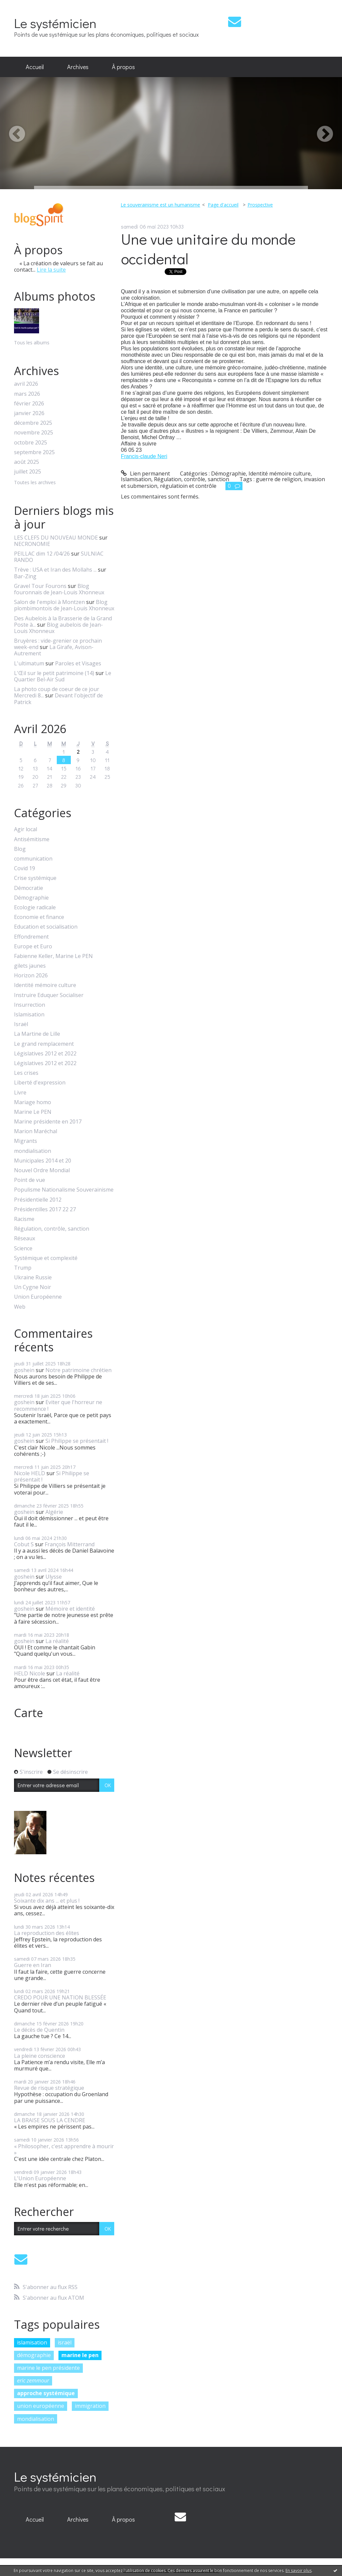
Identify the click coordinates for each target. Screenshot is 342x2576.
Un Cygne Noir (32, 1287)
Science (23, 1248)
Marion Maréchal (35, 1131)
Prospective (260, 205)
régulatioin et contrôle (188, 486)
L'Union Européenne (40, 2178)
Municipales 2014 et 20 (42, 1161)
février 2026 (29, 403)
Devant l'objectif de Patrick (58, 698)
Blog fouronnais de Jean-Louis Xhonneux (59, 589)
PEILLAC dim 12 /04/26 (42, 553)
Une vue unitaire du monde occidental (208, 248)
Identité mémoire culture (45, 985)
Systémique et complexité (45, 1258)
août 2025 (26, 462)
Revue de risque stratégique (49, 2087)
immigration (90, 2405)
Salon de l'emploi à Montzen (49, 602)
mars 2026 (27, 394)
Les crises (26, 1073)
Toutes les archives (35, 483)
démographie (34, 2355)
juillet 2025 (27, 471)
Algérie (54, 1512)
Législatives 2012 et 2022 (45, 1053)
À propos (123, 67)
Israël (21, 1024)
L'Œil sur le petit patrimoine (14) (54, 673)
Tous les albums (31, 342)
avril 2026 (26, 384)
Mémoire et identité (70, 1608)
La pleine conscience (39, 2055)
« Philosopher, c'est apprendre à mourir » (64, 2149)
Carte (28, 1712)
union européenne (40, 2405)
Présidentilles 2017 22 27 (45, 1209)
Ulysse (53, 1576)
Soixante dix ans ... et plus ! (46, 1900)
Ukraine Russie (33, 1277)
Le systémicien (55, 23)
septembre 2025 (34, 452)
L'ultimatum (29, 663)
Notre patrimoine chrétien (78, 1370)
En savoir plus (299, 2570)
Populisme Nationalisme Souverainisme (64, 1190)
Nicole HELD (29, 1473)
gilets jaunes (30, 966)
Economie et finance (39, 917)
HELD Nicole (29, 1673)
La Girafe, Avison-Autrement (54, 650)
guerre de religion (278, 479)
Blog (20, 849)
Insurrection (29, 1005)
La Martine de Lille (37, 1034)
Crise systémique (35, 878)
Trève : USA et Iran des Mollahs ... (55, 569)
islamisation (32, 2342)
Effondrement (31, 937)
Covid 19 (24, 868)
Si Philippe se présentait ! (76, 1440)
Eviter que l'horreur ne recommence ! (58, 1405)
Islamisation (29, 1014)
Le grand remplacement (44, 1044)
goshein (24, 1370)
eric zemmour (33, 2380)
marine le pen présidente (48, 2367)
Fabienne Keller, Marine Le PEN (53, 956)
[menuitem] (34, 67)
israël (64, 2342)
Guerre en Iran (32, 1965)
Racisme (24, 1219)
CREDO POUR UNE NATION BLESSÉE (60, 1997)
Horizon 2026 (31, 975)
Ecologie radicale (35, 907)
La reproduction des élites (46, 1933)
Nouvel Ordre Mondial (42, 1170)
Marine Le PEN (32, 1112)
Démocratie (28, 888)
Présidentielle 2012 (37, 1200)
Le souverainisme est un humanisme (160, 205)
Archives (78, 67)
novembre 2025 (33, 432)
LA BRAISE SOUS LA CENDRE (49, 2120)
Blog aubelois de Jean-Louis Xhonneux (58, 628)
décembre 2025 (33, 423)
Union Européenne (38, 1297)
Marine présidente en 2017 (47, 1121)
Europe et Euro (33, 946)
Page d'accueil (223, 205)
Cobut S (24, 1544)
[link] (144, 456)
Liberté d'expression (39, 1082)
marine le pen (80, 2355)
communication (33, 859)
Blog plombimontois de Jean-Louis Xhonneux (64, 605)
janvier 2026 (29, 413)
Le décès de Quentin (39, 2029)
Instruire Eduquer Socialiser (48, 995)
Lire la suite (51, 269)
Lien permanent (145, 473)
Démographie (31, 898)
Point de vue (29, 1180)
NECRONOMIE (32, 544)
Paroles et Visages (78, 663)
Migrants (25, 1141)
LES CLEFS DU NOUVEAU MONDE (56, 537)
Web (19, 1307)
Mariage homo (32, 1102)
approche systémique (46, 2393)
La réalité (57, 1641)
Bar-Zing (25, 576)
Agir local (25, 829)
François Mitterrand (70, 1544)
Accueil (35, 67)
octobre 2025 (30, 442)
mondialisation (32, 1151)
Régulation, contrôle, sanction (51, 1229)
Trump (22, 1268)
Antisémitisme (31, 839)
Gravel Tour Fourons (40, 586)
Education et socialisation (45, 927)
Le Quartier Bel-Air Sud (62, 676)
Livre (20, 1092)
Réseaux (24, 1238)
